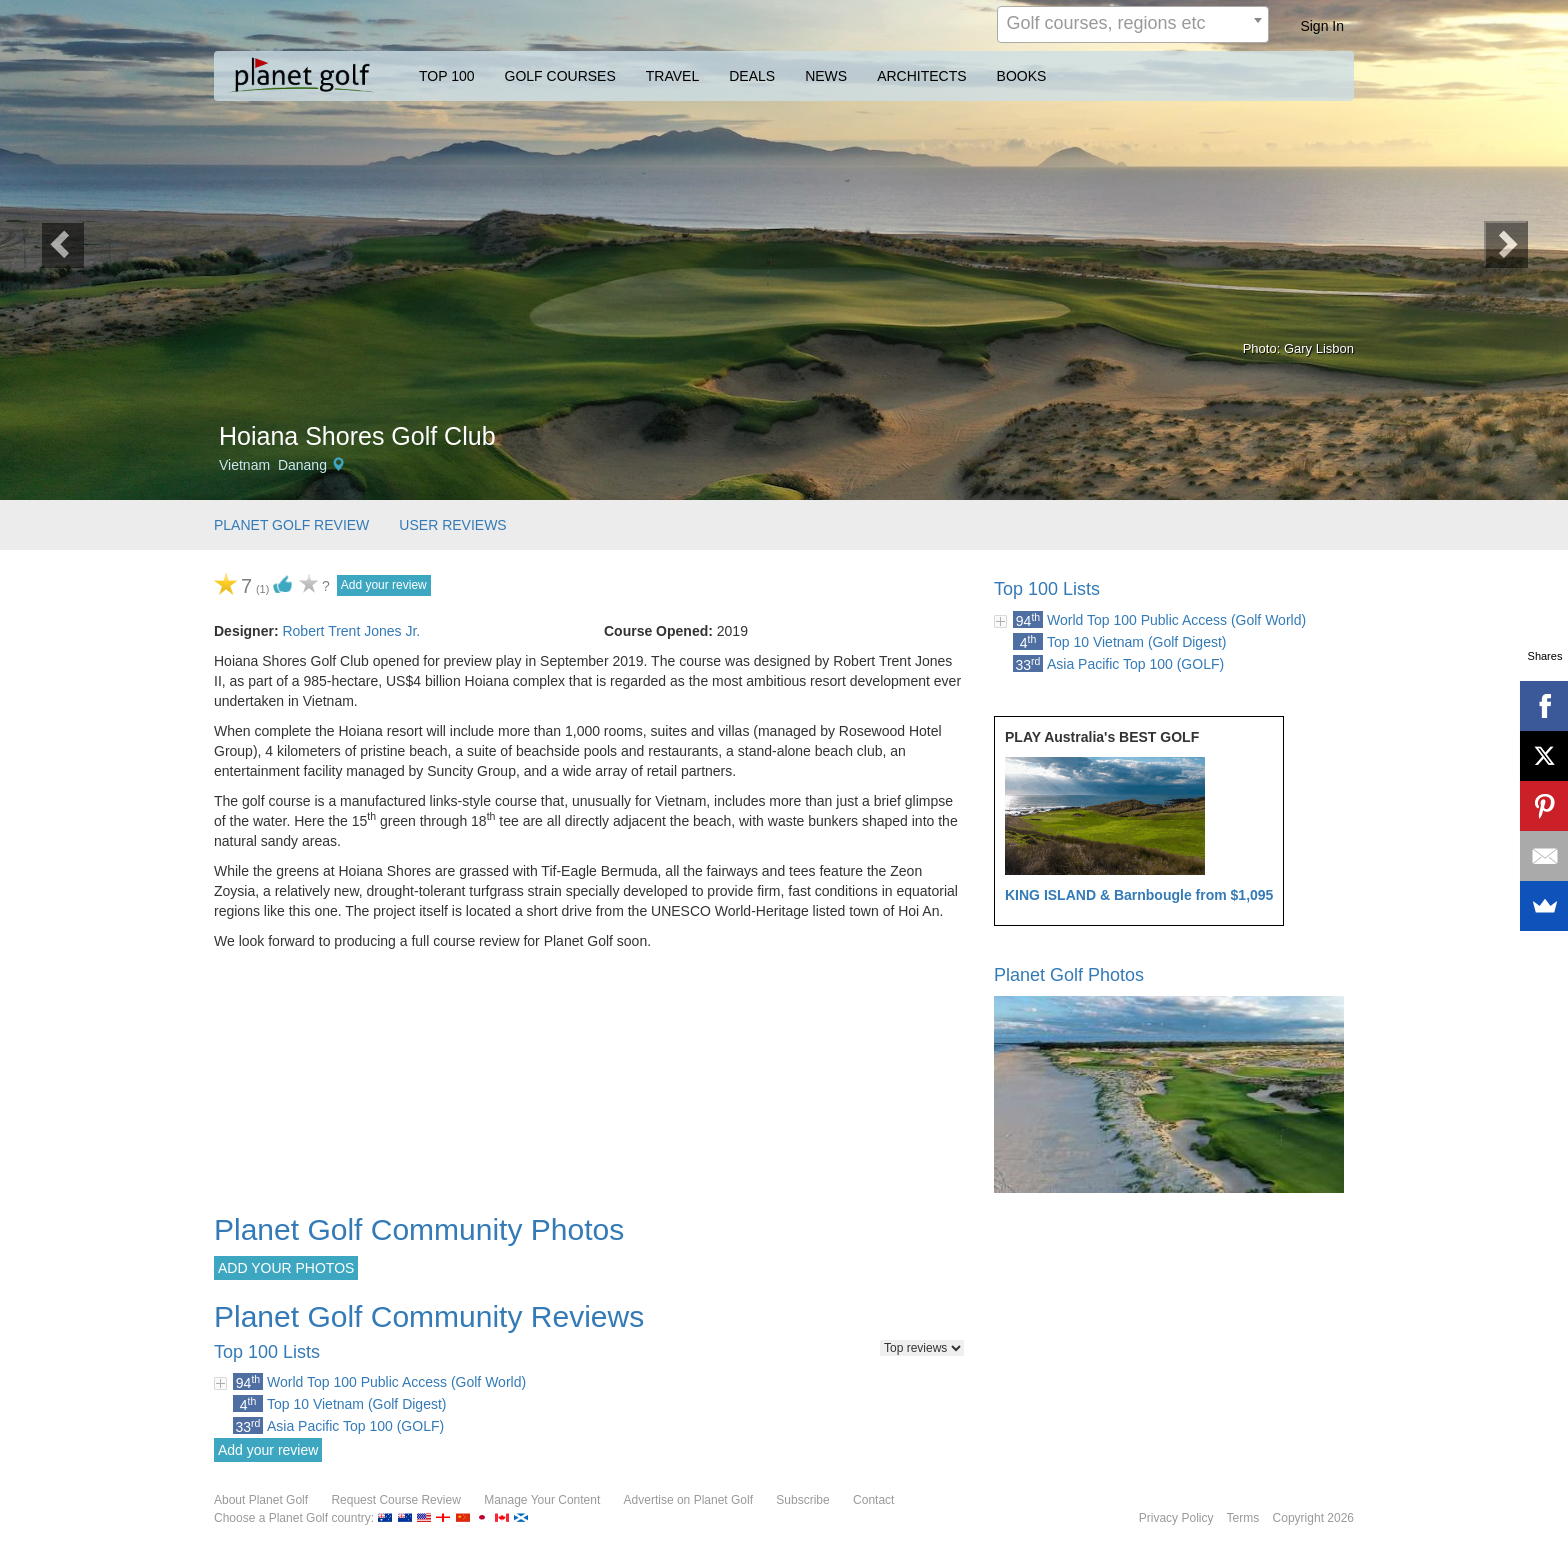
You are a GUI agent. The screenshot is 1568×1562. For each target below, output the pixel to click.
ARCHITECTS (921, 76)
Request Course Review (395, 1500)
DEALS (752, 76)
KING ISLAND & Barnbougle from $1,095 (1139, 895)
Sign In (1322, 26)
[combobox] (1133, 24)
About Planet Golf (261, 1500)
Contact (873, 1500)
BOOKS (1022, 76)
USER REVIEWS (452, 525)
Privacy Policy (1176, 1518)
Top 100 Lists (1047, 589)
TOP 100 (447, 76)
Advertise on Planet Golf (688, 1500)
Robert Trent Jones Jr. (351, 631)
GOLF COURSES (560, 76)
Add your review (384, 585)
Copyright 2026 (1313, 1518)
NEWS (826, 76)
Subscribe (802, 1500)
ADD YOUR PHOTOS (286, 1268)
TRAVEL (672, 76)
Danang (302, 465)
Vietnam (244, 465)
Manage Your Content (542, 1500)
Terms (1243, 1518)
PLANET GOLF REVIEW (291, 525)
